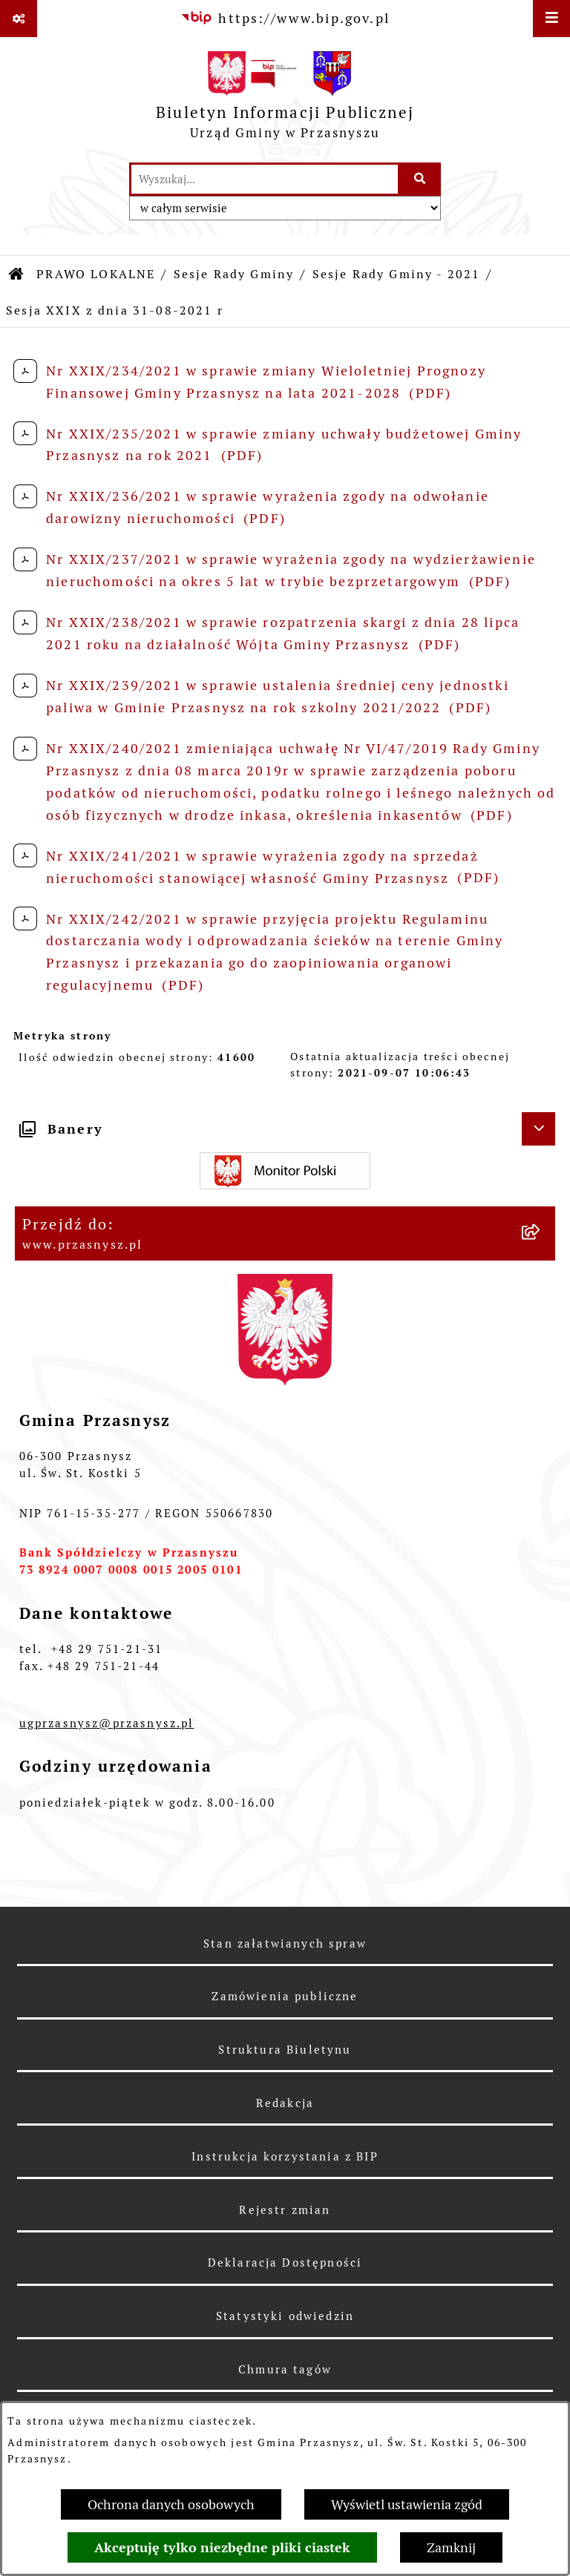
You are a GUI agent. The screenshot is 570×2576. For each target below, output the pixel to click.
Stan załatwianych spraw (285, 1943)
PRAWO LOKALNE (95, 274)
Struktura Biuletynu (284, 2050)
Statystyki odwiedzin (285, 2316)
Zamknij (451, 2547)
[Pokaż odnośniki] (18, 18)
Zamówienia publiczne (285, 1996)
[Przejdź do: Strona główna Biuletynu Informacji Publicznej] (17, 274)
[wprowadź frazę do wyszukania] (264, 179)
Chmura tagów (285, 2369)
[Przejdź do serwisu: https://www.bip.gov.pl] (285, 18)
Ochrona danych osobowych (171, 2504)
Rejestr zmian (284, 2210)
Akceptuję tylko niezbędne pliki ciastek (222, 2547)
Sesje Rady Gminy (234, 274)
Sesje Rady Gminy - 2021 (396, 274)
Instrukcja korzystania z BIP (284, 2156)
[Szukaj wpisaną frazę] (420, 179)
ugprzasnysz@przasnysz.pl (106, 1723)
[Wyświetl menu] (551, 18)
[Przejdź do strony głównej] (285, 99)
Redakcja (285, 2103)
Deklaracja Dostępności (285, 2262)
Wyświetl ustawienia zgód (406, 2504)
